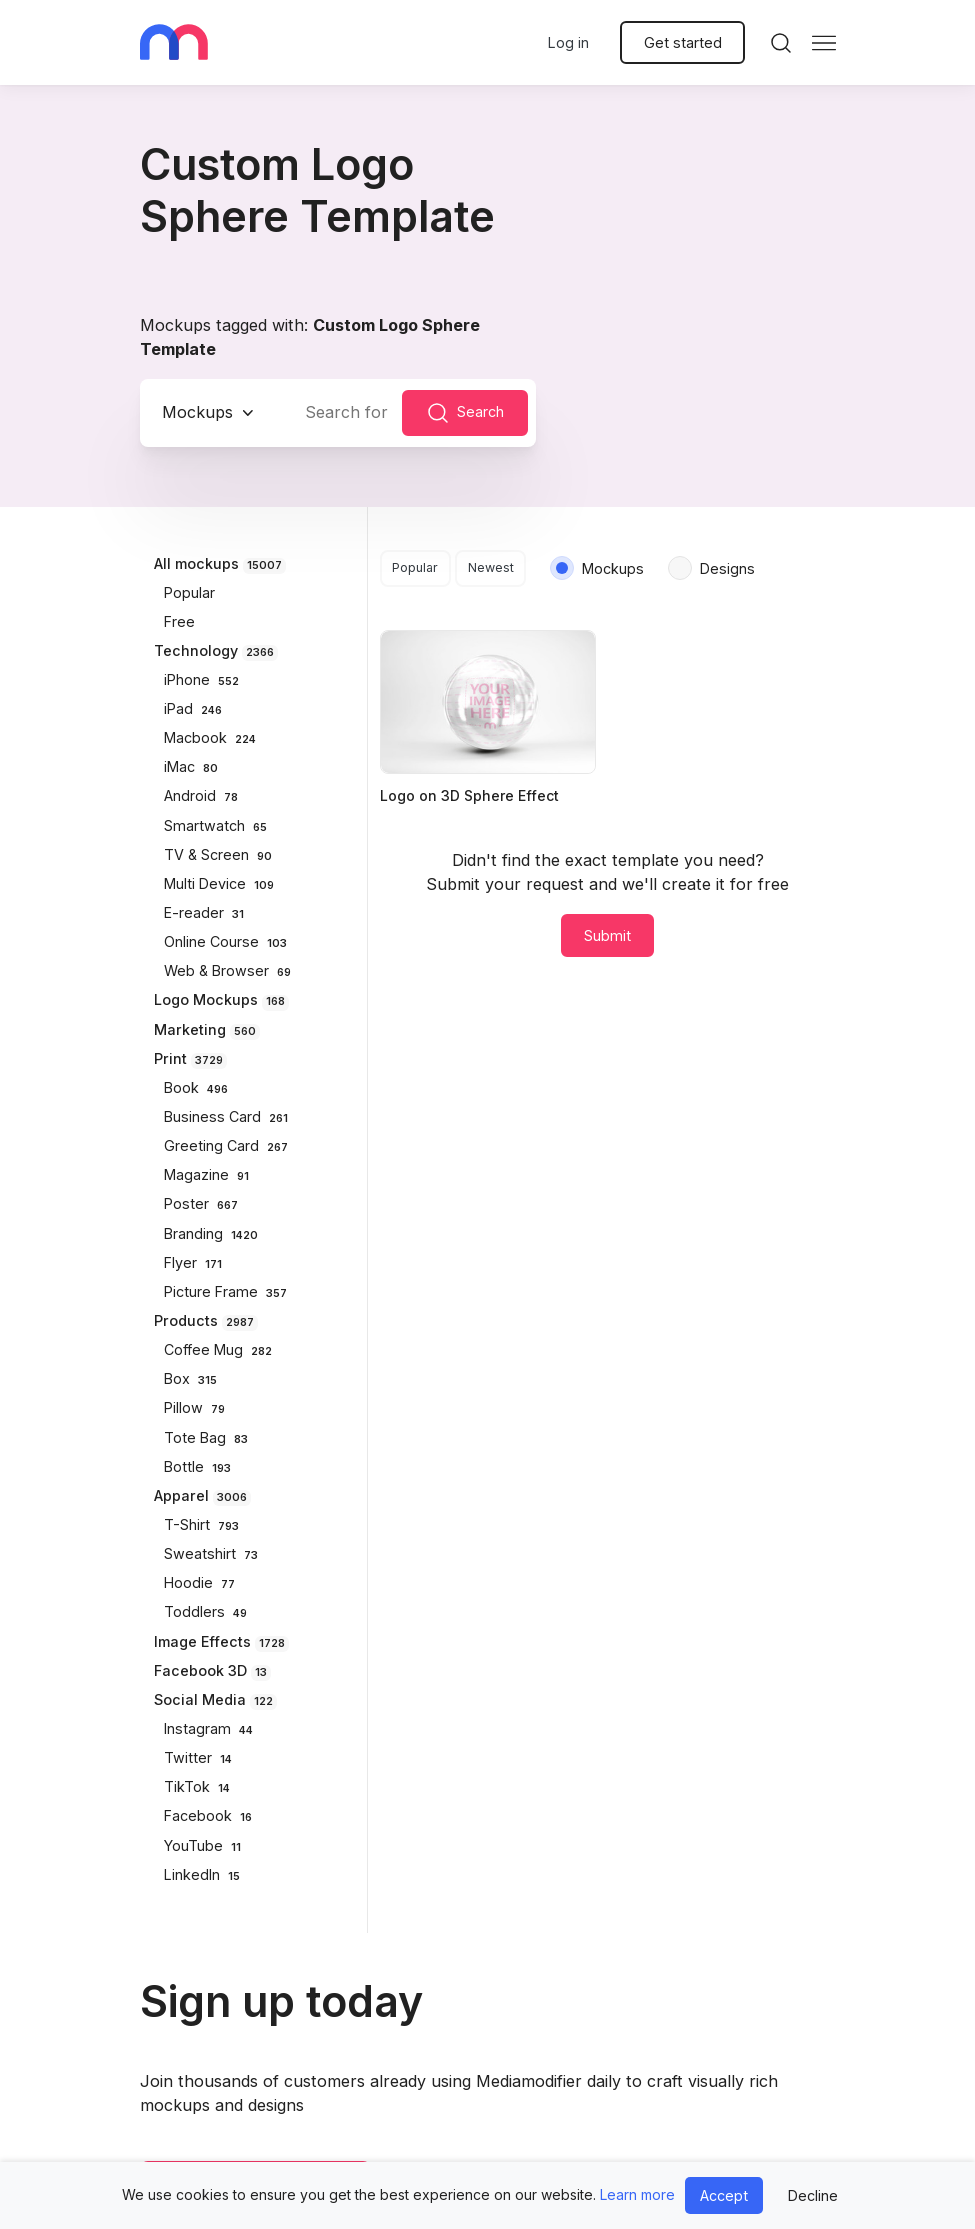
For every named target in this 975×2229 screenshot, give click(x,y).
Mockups (197, 412)
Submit (607, 935)
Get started (683, 42)
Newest (491, 567)
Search (465, 413)
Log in (568, 42)
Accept (724, 2195)
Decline (813, 2195)
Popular (415, 567)
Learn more (637, 2194)
